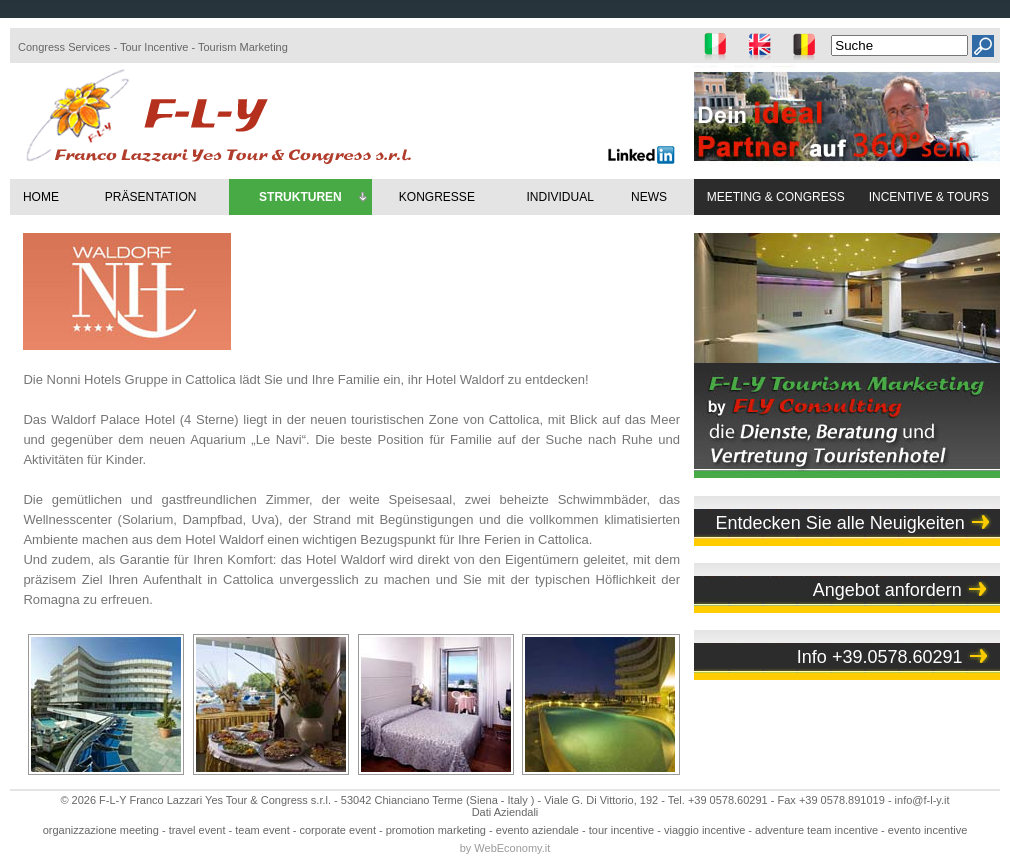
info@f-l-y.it (922, 800)
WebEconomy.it (512, 848)
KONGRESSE (437, 197)
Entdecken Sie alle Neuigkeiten (840, 523)
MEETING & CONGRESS (776, 197)
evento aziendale (537, 830)
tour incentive (621, 830)
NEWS (649, 197)
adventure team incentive (816, 830)
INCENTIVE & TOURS (929, 197)
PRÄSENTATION (151, 197)
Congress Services (64, 47)
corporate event (338, 830)
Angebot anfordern (887, 590)
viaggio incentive (704, 830)
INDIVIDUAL (559, 197)
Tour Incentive (154, 47)
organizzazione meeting (101, 830)
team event (262, 830)
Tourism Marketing (243, 47)
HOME (41, 197)
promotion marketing (436, 830)
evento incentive (928, 830)
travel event (197, 830)
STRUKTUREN (314, 198)
